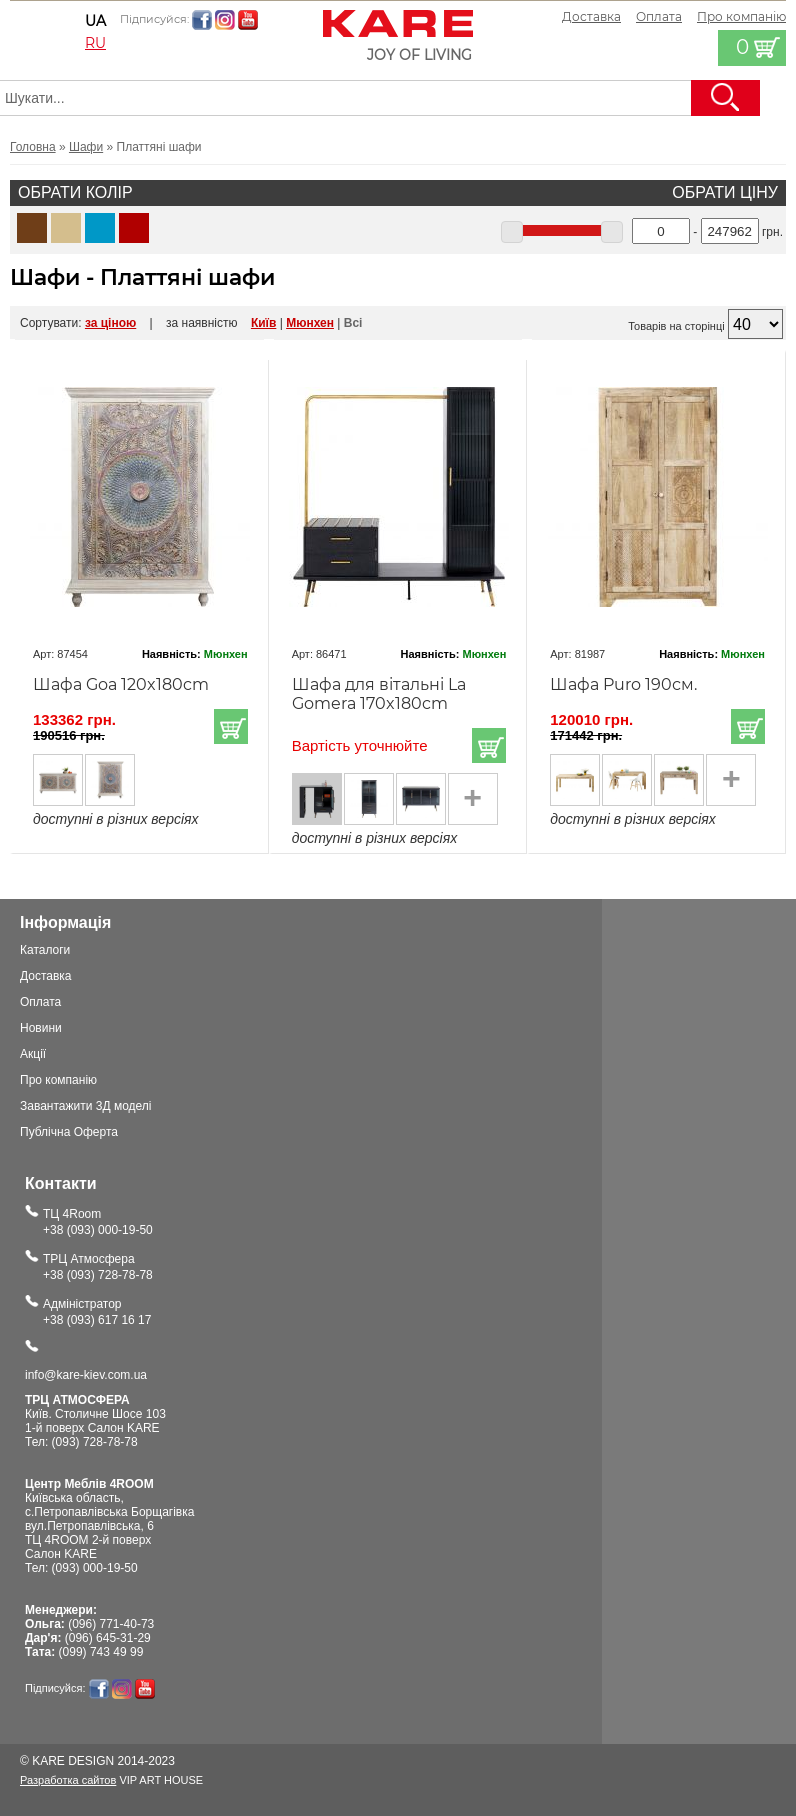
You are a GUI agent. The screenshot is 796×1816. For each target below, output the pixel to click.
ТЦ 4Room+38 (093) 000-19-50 (98, 1222)
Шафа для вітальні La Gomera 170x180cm (379, 694)
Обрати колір (75, 192)
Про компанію (58, 1080)
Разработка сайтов (68, 1780)
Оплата (659, 16)
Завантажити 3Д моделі (86, 1106)
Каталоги (45, 950)
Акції (33, 1054)
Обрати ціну (725, 192)
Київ (263, 323)
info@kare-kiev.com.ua (86, 1375)
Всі (353, 323)
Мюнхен (310, 323)
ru (95, 43)
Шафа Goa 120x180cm (121, 684)
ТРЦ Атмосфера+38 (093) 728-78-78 (98, 1267)
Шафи (86, 147)
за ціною (110, 323)
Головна (33, 147)
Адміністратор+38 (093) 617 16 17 (97, 1312)
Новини (41, 1028)
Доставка (591, 16)
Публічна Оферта (69, 1132)
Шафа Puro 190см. (623, 684)
